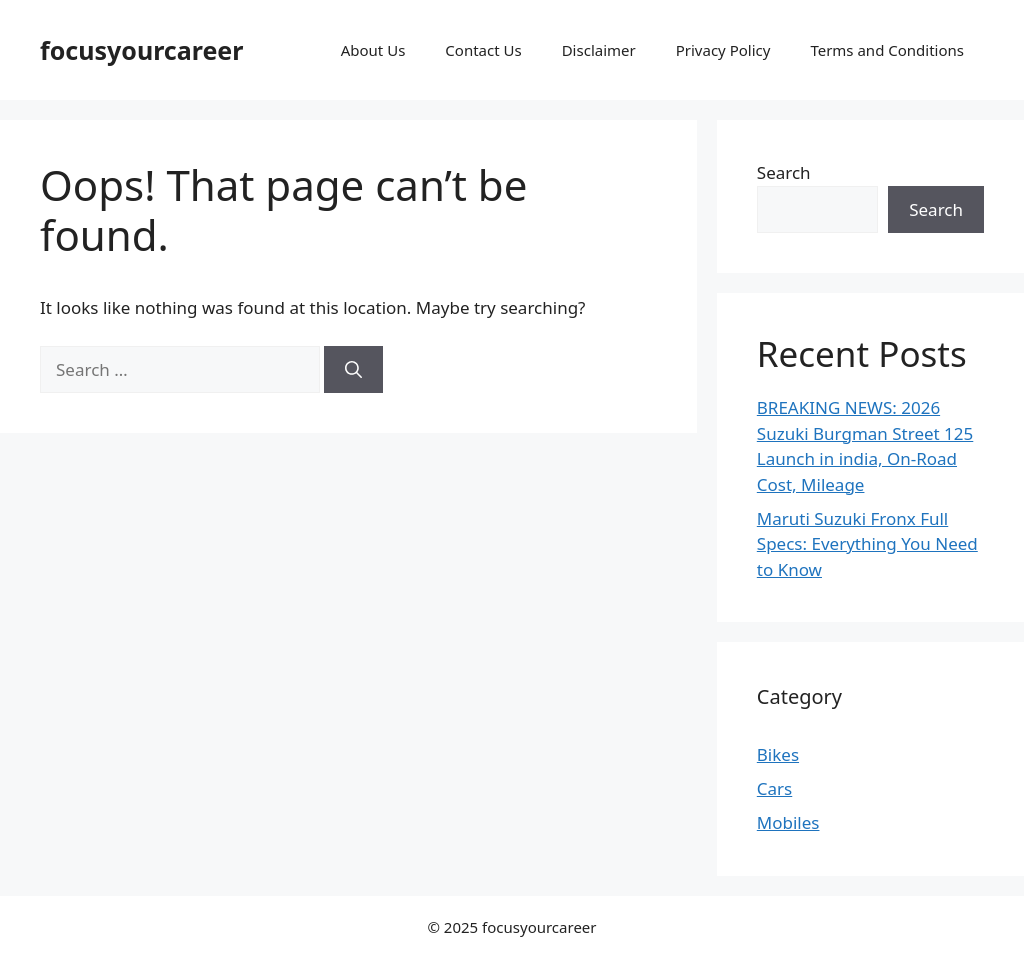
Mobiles (788, 822)
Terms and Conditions (887, 50)
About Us (373, 50)
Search (784, 172)
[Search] (353, 370)
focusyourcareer (141, 50)
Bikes (778, 754)
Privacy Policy (723, 50)
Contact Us (483, 50)
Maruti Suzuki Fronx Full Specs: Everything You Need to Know (867, 544)
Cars (774, 788)
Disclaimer (599, 50)
